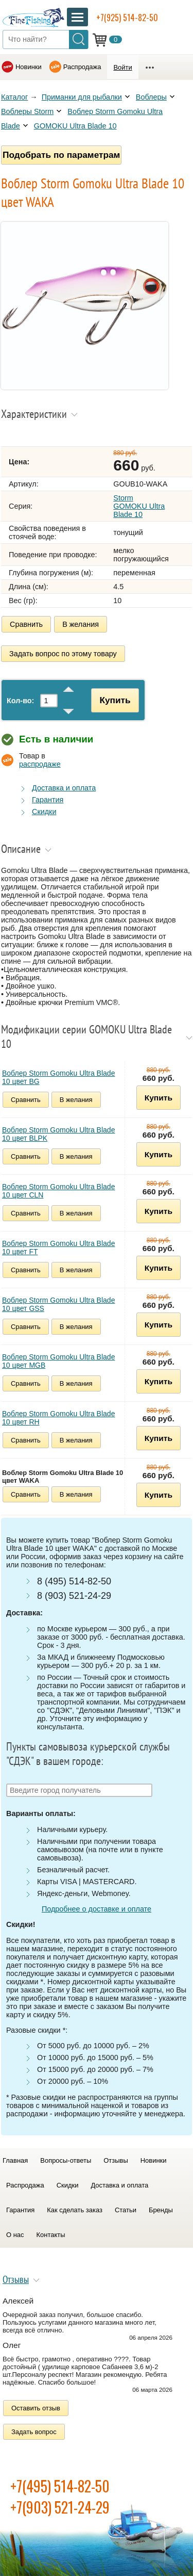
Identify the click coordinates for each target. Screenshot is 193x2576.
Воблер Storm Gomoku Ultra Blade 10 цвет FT (58, 1247)
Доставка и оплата (64, 788)
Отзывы (115, 2160)
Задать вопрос (34, 2432)
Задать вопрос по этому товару (63, 654)
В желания (80, 624)
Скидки (44, 811)
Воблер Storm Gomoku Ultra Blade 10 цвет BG (58, 1077)
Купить (114, 700)
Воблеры (151, 97)
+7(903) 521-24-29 (60, 2507)
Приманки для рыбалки (82, 97)
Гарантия (47, 800)
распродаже (40, 764)
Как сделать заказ (74, 2210)
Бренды (161, 2210)
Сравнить (26, 624)
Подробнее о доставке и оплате (96, 1909)
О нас (15, 2235)
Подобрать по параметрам (61, 155)
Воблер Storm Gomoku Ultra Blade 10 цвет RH (58, 1417)
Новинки (28, 67)
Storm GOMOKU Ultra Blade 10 (139, 506)
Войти (122, 67)
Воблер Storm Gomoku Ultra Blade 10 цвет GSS (58, 1304)
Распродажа (82, 67)
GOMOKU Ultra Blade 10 (75, 126)
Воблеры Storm (27, 111)
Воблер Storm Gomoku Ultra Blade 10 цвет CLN (58, 1190)
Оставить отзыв (35, 2408)
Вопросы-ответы (65, 2160)
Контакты (51, 2235)
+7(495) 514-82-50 (60, 2486)
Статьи (125, 2210)
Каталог (14, 97)
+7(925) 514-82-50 (127, 17)
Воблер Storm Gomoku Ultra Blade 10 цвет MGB (58, 1361)
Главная (15, 2160)
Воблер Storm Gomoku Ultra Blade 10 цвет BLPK (58, 1134)
